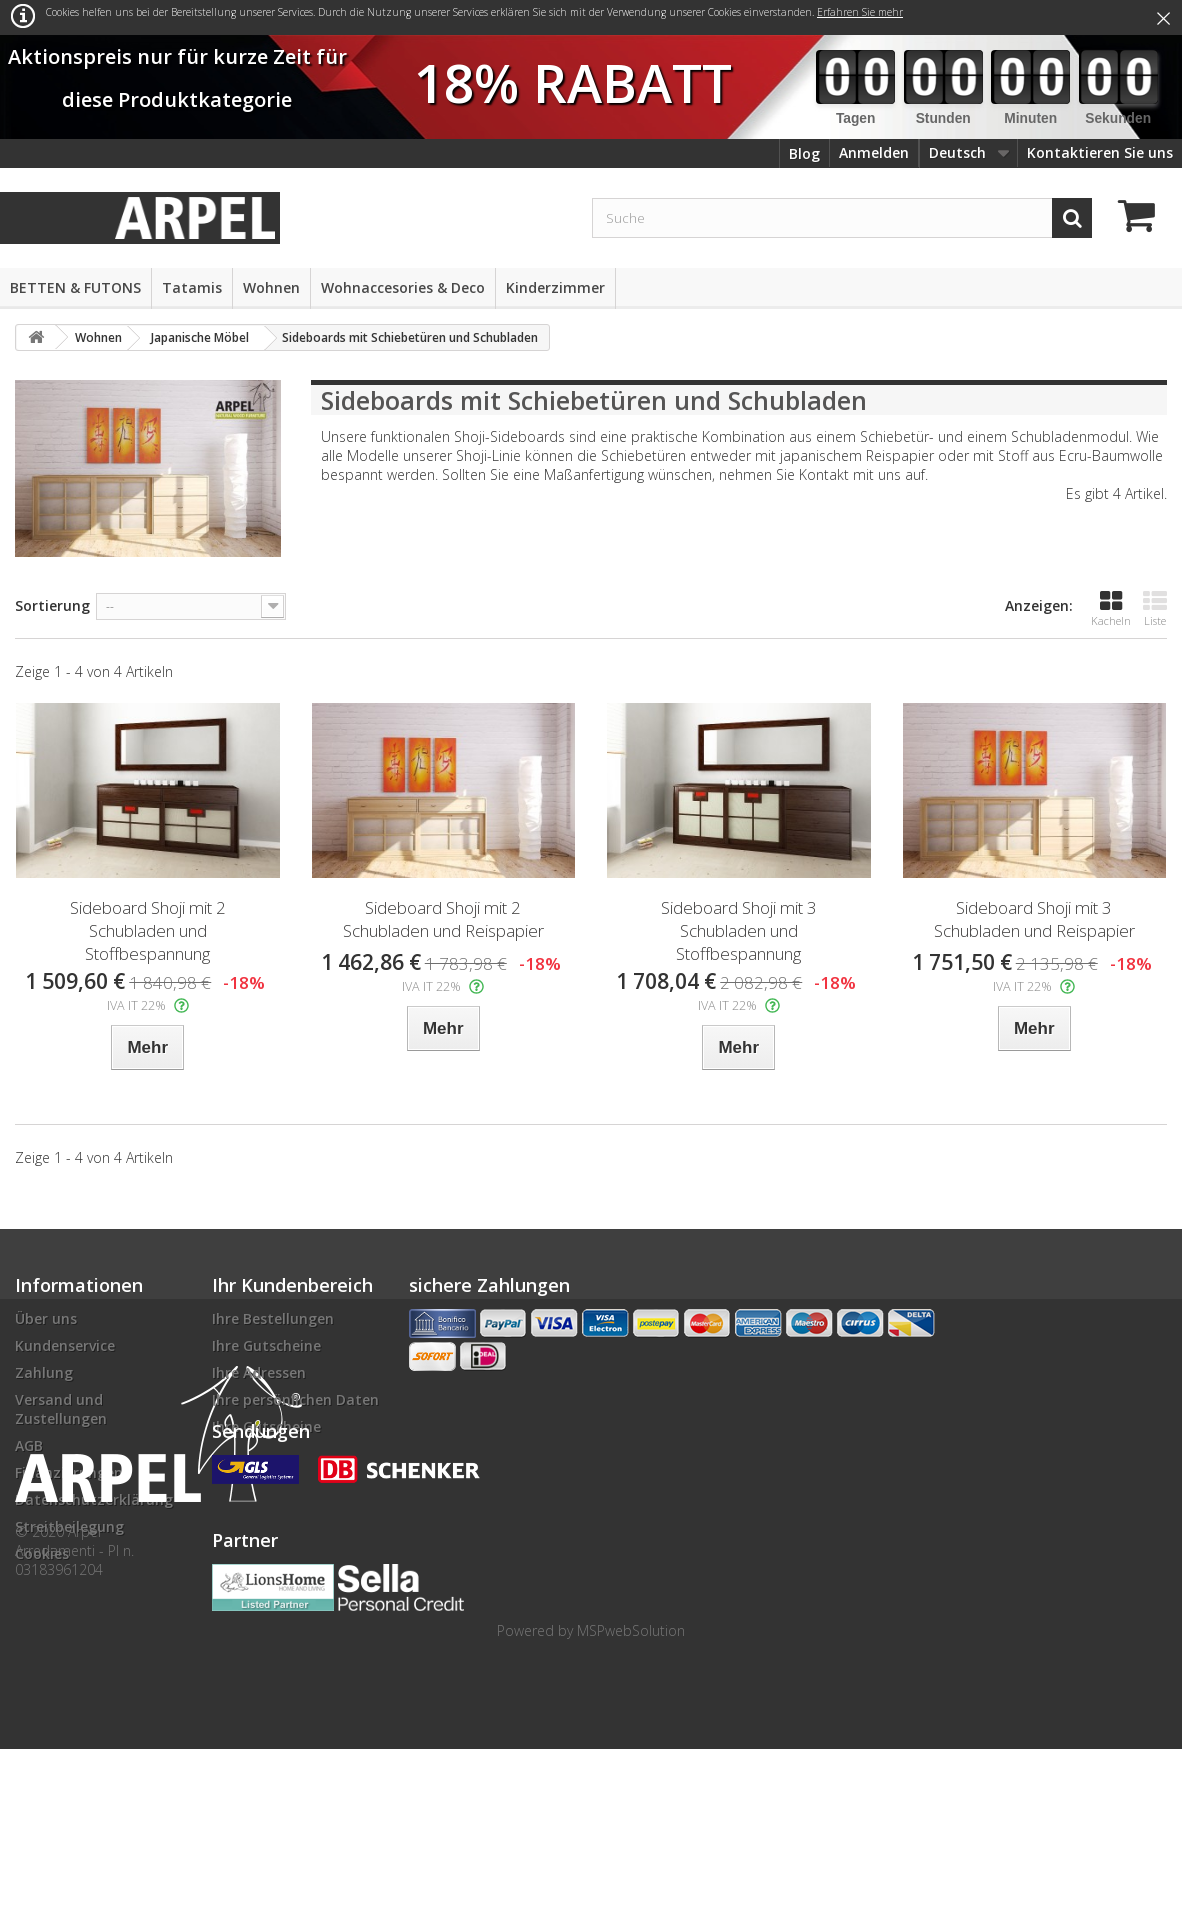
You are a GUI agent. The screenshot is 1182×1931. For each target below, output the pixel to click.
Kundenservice (65, 1345)
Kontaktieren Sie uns (1100, 152)
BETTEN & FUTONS (75, 287)
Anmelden (874, 152)
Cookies (42, 1553)
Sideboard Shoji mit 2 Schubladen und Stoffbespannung (148, 930)
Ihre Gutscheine (266, 1345)
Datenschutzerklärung (94, 1499)
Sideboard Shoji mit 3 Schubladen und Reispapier (1034, 919)
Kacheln (1111, 608)
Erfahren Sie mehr (860, 12)
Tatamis (192, 287)
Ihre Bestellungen (273, 1318)
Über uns (46, 1318)
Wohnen (271, 287)
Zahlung (44, 1372)
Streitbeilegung (69, 1526)
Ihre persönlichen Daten (295, 1399)
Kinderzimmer (555, 287)
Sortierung (52, 605)
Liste (1155, 608)
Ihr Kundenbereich (292, 1285)
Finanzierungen (69, 1472)
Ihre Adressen (259, 1372)
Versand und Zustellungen (61, 1409)
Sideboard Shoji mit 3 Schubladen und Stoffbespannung (739, 930)
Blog (804, 153)
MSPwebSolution (631, 1812)
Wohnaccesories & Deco (403, 287)
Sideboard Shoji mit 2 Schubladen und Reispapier (443, 919)
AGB (29, 1445)
